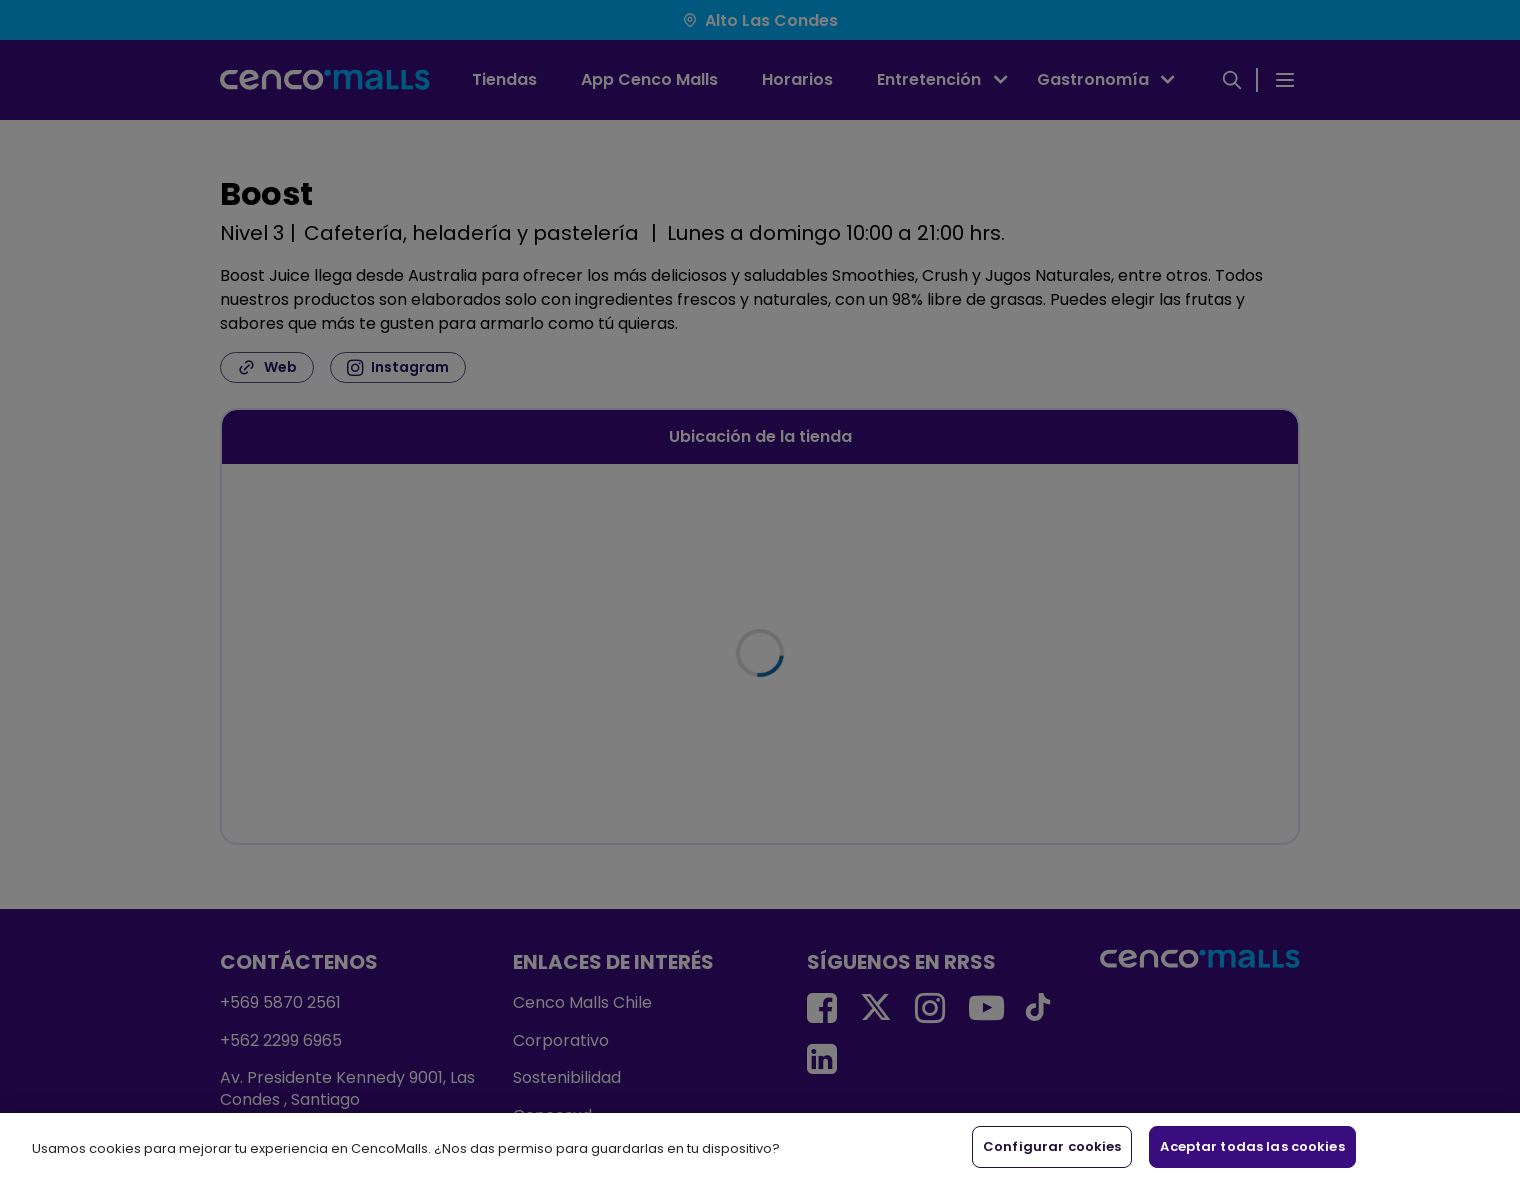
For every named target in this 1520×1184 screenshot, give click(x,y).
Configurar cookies (1052, 1146)
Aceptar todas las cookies (1252, 1146)
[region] (760, 1148)
